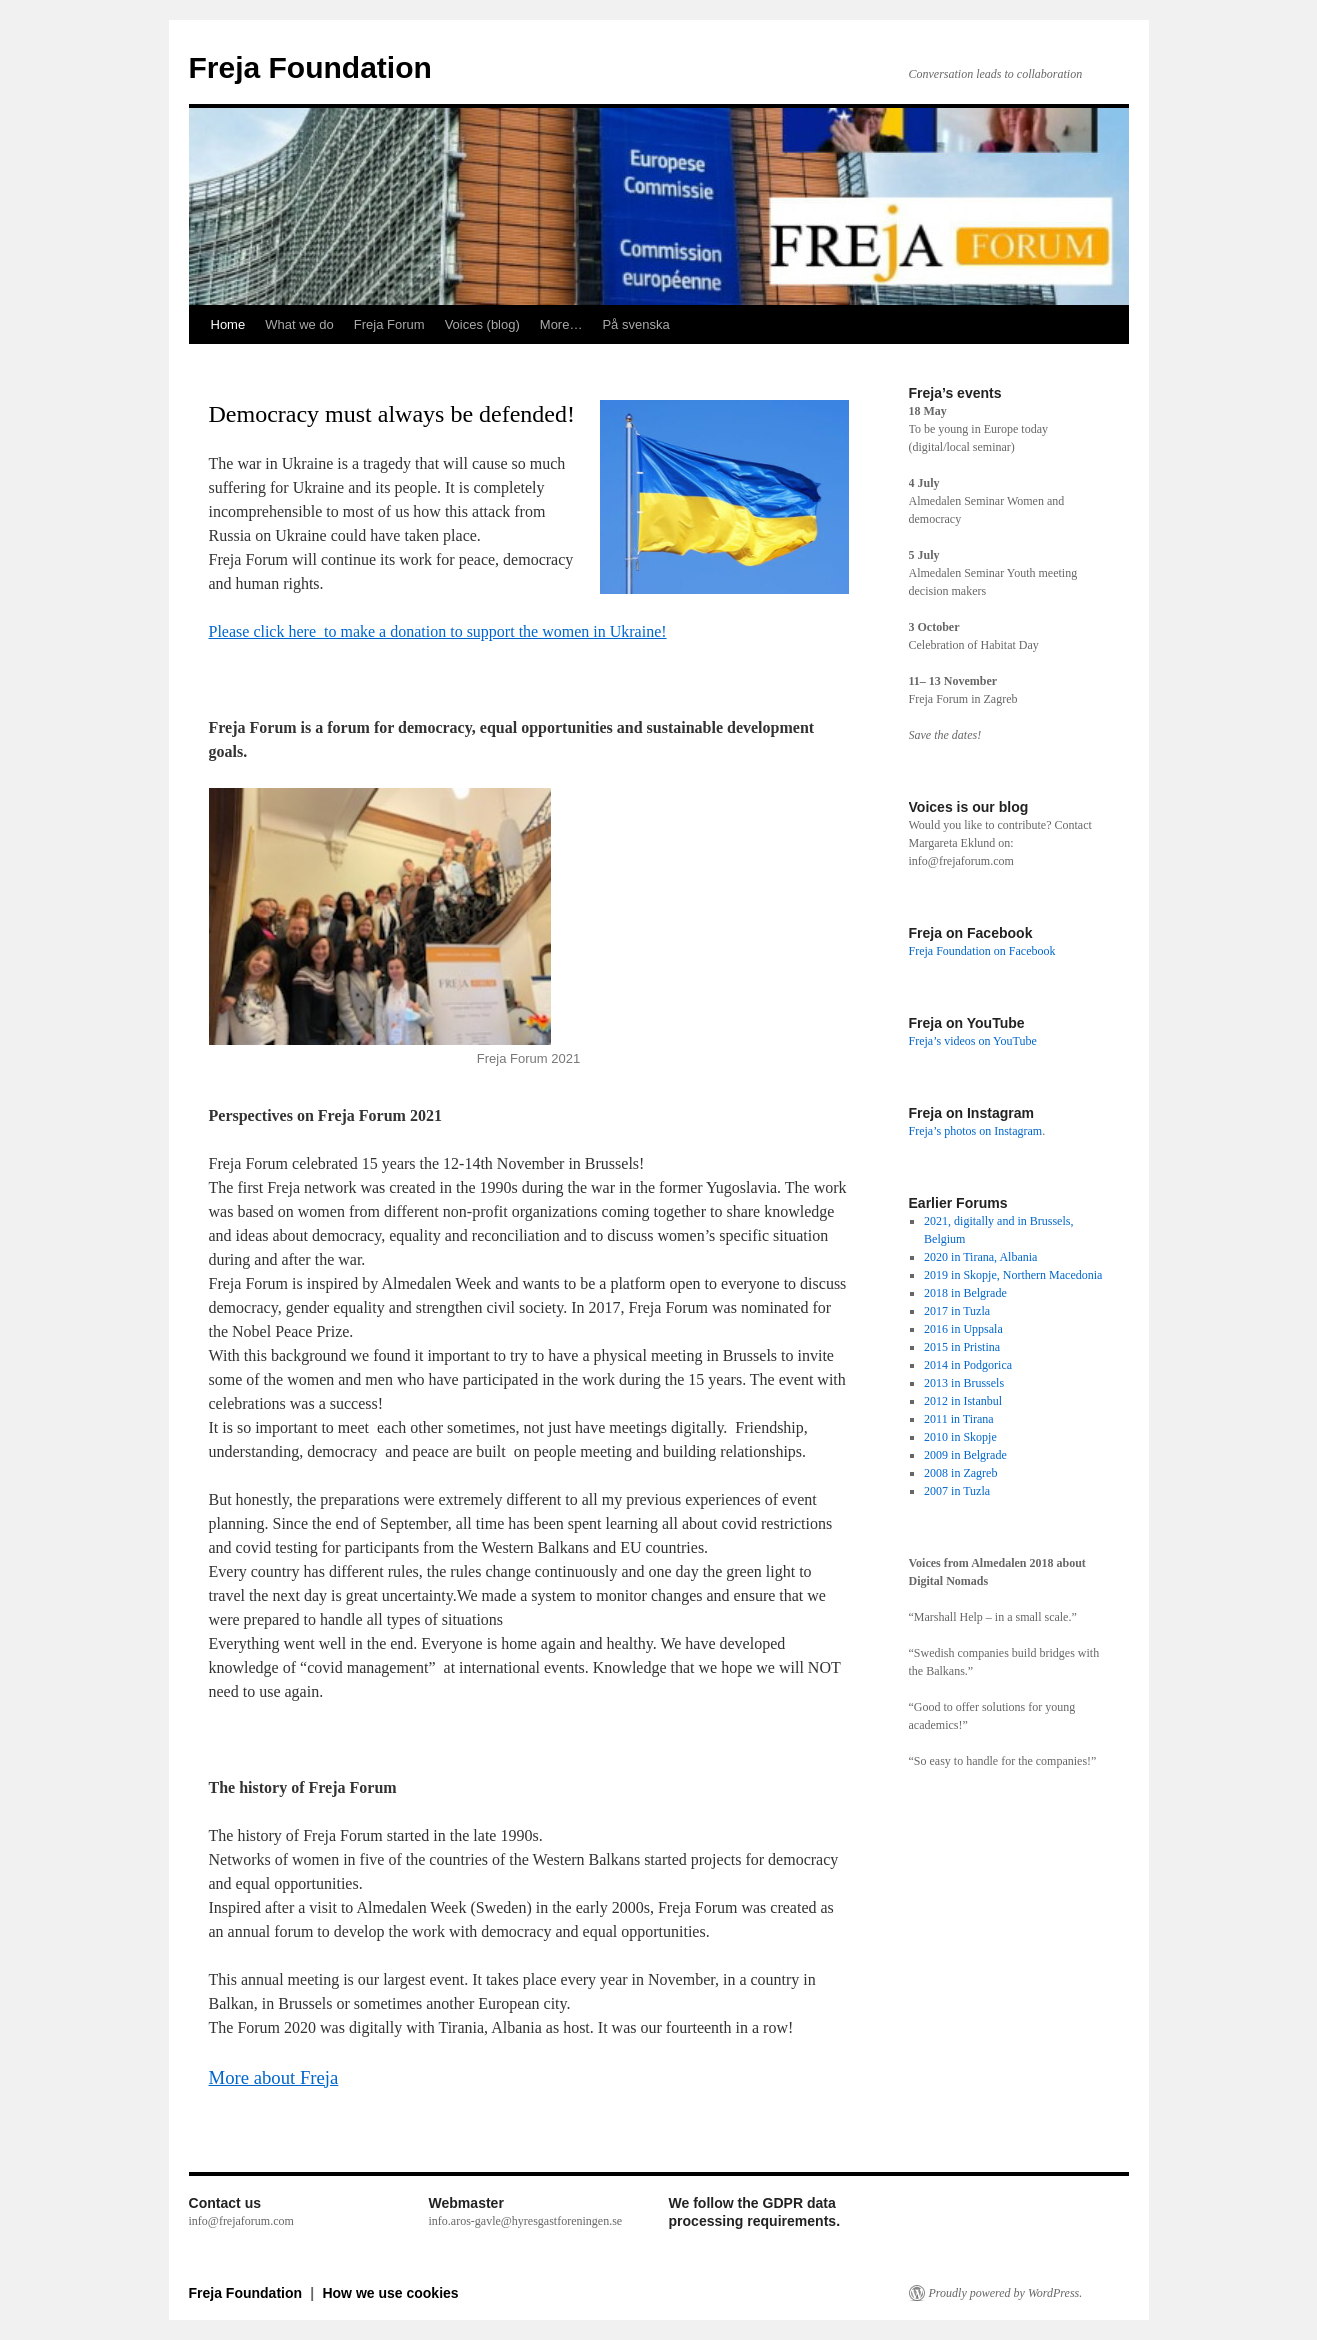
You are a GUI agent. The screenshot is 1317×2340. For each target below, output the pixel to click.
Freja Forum (389, 324)
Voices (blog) (482, 324)
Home (228, 324)
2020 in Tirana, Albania (980, 1257)
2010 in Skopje (960, 1437)
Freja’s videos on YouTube (973, 1041)
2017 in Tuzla (957, 1311)
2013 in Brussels (964, 1383)
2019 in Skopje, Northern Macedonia (1013, 1275)
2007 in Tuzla (957, 1491)
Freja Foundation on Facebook (982, 951)
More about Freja (274, 2077)
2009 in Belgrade (965, 1455)
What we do (299, 324)
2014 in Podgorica (968, 1365)
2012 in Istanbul (963, 1401)
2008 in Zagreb (960, 1473)
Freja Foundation (310, 67)
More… (561, 324)
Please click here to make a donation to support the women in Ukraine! (438, 631)
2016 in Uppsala (963, 1329)
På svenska (635, 324)
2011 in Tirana (959, 1419)
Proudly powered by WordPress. (1006, 2293)
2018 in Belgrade (965, 1293)
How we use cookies (390, 2293)
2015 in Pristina (962, 1347)
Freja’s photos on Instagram (976, 1131)
